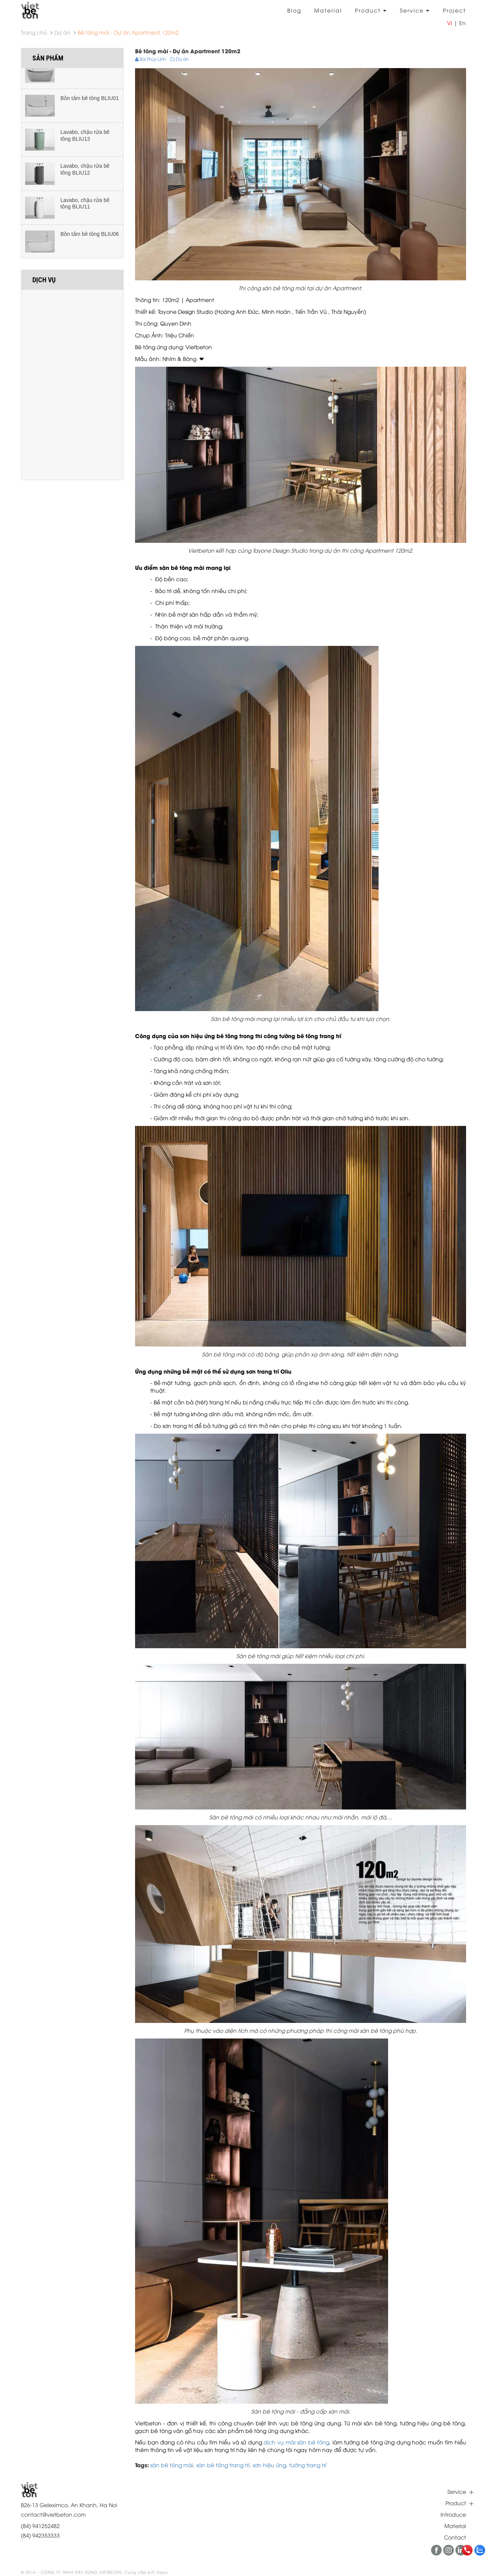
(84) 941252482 (40, 2525)
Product (371, 10)
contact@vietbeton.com (53, 2514)
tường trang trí (307, 2464)
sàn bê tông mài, (173, 2464)
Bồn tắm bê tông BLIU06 (89, 240)
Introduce (453, 2514)
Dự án (62, 32)
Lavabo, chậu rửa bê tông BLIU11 (85, 210)
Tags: (142, 2465)
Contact (455, 2537)
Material (328, 10)
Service (415, 10)
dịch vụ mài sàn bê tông (296, 2442)
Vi (449, 22)
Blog (294, 10)
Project (454, 10)
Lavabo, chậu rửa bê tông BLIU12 (85, 175)
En (462, 22)
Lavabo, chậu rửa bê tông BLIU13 (85, 141)
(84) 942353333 (40, 2535)
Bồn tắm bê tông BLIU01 (89, 105)
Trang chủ (34, 32)
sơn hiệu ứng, (271, 2464)
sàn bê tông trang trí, (224, 2464)
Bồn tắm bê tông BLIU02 (89, 71)
